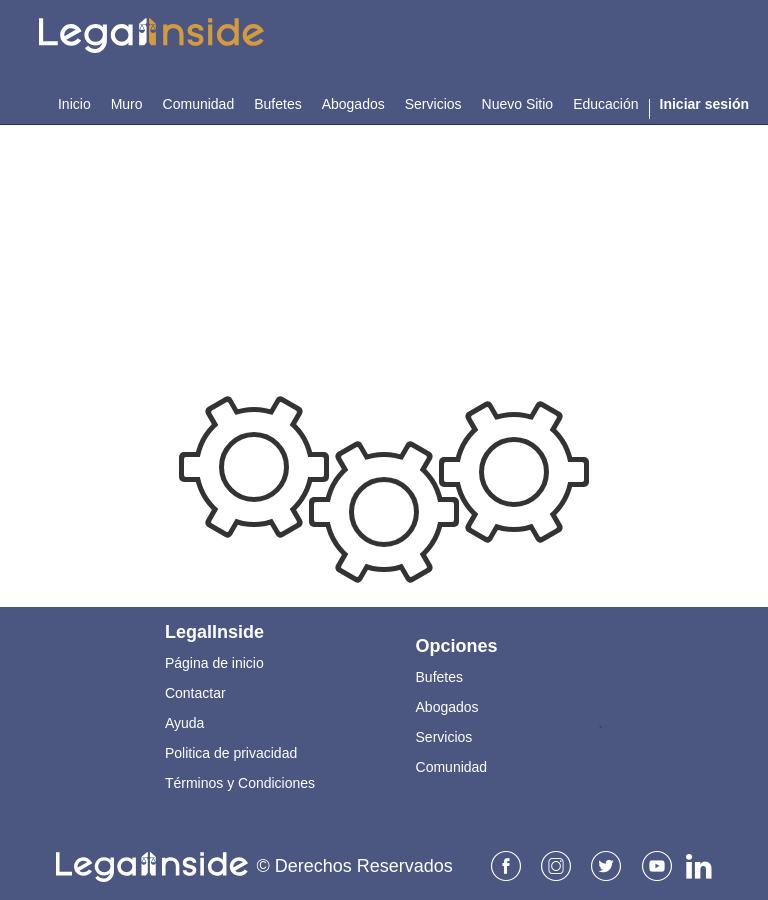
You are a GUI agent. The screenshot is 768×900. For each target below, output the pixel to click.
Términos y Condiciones (240, 783)
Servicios (444, 737)
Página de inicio (214, 663)
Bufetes (439, 677)
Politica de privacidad (231, 753)
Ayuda (184, 723)
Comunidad (452, 767)
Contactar (195, 693)
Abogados (447, 707)
